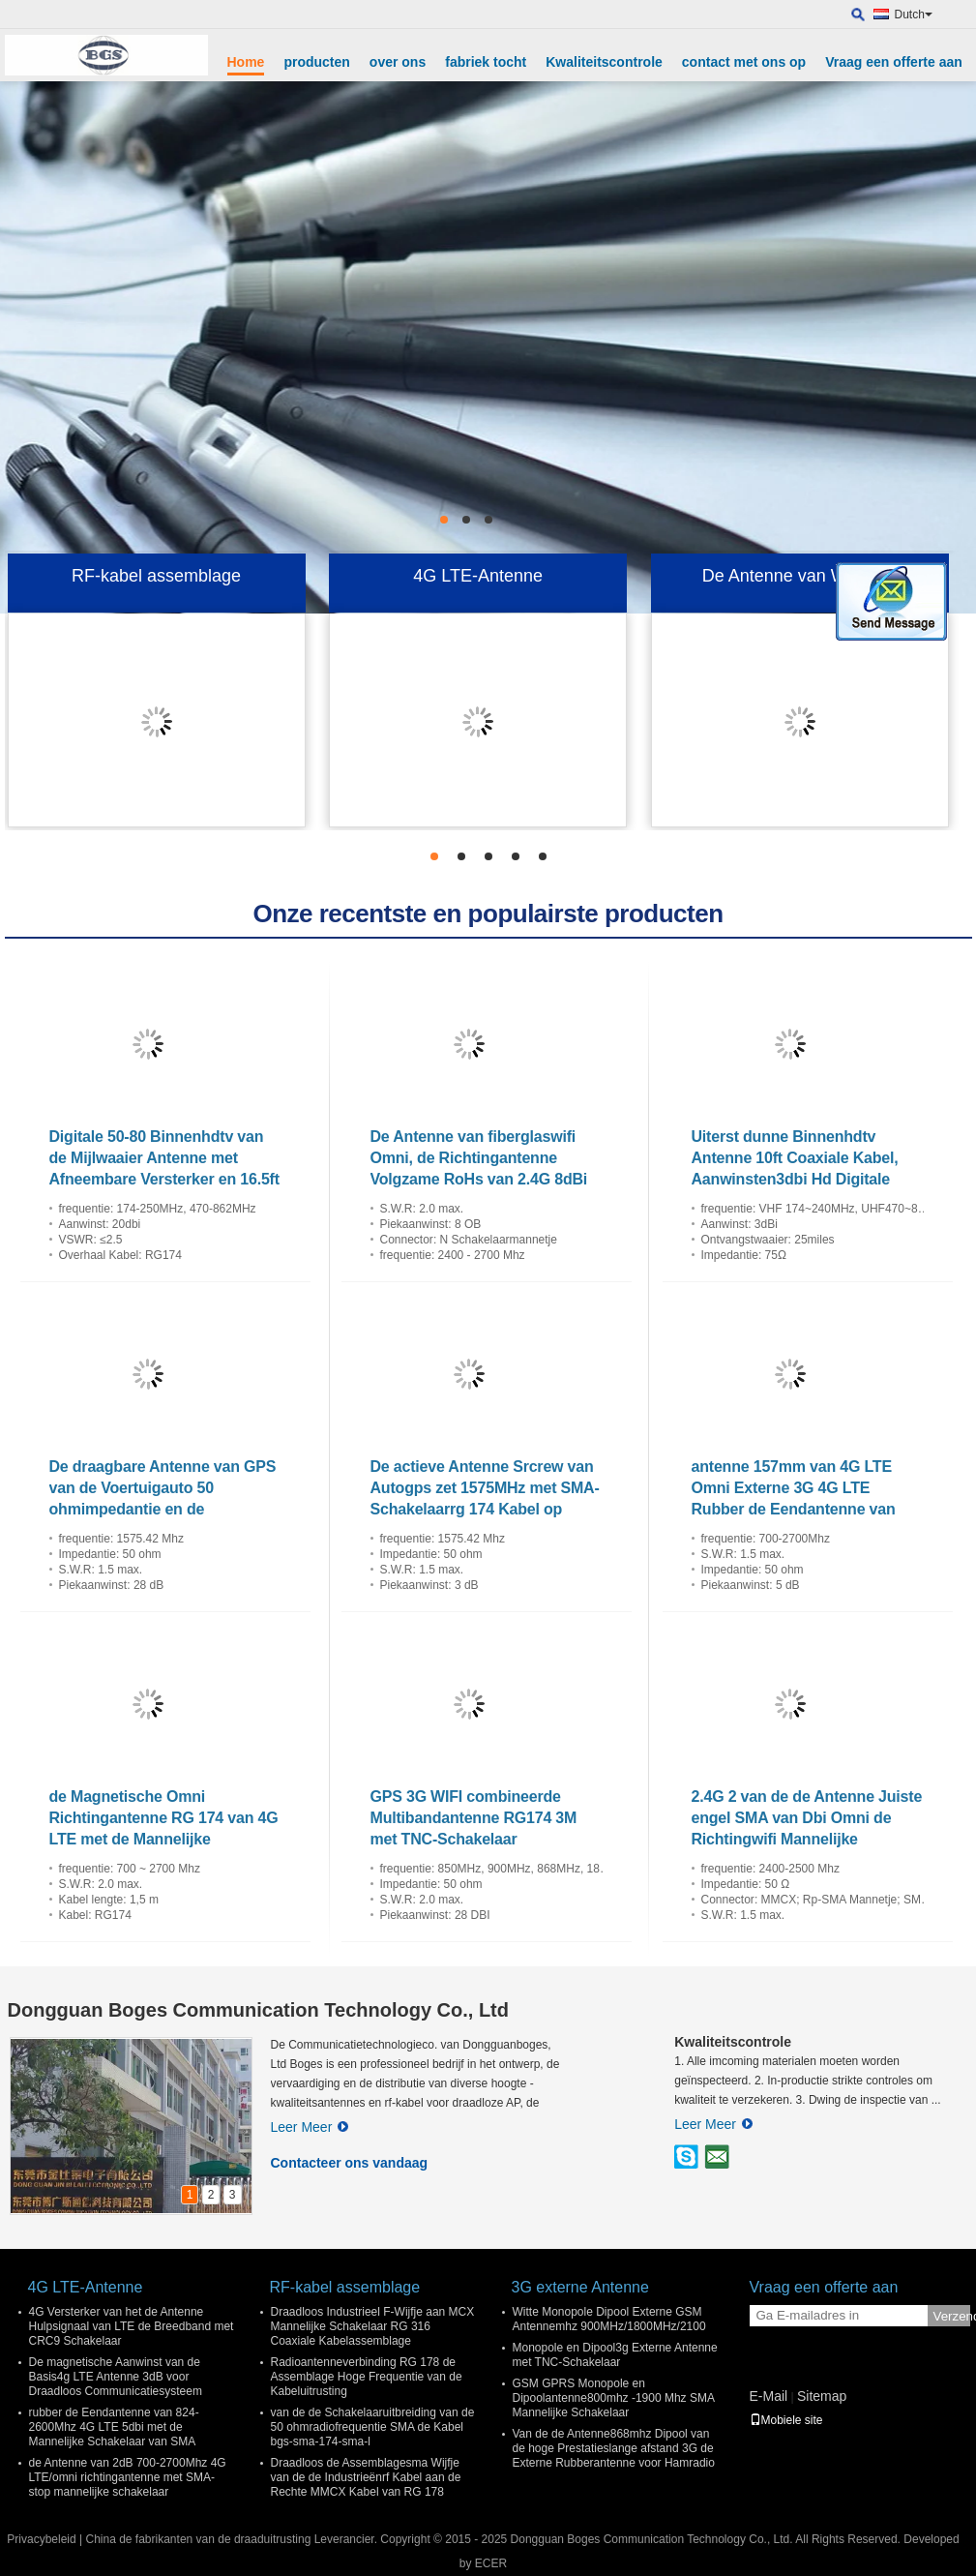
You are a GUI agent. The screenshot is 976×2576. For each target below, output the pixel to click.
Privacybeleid (41, 2539)
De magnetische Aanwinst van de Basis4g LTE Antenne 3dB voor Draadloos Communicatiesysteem (115, 2376)
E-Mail (769, 2396)
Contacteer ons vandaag (350, 2163)
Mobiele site (786, 2420)
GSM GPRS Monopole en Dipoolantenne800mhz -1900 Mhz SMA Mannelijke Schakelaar (614, 2398)
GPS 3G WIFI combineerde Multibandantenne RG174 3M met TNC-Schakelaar (473, 1817)
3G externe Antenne (580, 2287)
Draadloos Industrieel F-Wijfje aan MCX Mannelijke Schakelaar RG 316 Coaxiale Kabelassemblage (373, 2326)
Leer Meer (310, 2127)
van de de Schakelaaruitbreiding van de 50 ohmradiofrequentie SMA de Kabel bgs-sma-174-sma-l (373, 2427)
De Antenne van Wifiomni (800, 575)
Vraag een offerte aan (893, 62)
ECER (491, 2563)
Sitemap (821, 2396)
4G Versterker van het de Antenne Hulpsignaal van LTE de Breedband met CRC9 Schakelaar (131, 2326)
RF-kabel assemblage (156, 575)
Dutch (913, 14)
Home (246, 62)
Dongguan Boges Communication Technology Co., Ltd (259, 2010)
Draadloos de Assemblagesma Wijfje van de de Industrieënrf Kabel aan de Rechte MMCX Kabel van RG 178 (366, 2477)
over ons (398, 62)
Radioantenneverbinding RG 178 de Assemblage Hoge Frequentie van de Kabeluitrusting (366, 2376)
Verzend (951, 2316)
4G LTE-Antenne (478, 575)
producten (316, 62)
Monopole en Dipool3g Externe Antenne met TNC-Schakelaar (615, 2355)
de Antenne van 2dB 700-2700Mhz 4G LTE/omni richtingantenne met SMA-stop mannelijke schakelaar (127, 2477)
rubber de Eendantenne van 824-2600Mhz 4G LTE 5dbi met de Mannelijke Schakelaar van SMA (114, 2427)
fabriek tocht (485, 62)
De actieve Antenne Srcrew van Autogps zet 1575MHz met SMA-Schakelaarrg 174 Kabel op (485, 1487)
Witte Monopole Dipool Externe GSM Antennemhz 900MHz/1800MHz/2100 (609, 2319)
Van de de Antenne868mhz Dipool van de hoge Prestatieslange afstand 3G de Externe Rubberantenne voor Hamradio (614, 2448)
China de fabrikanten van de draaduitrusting (198, 2539)
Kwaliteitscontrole (604, 62)
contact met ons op (744, 62)
